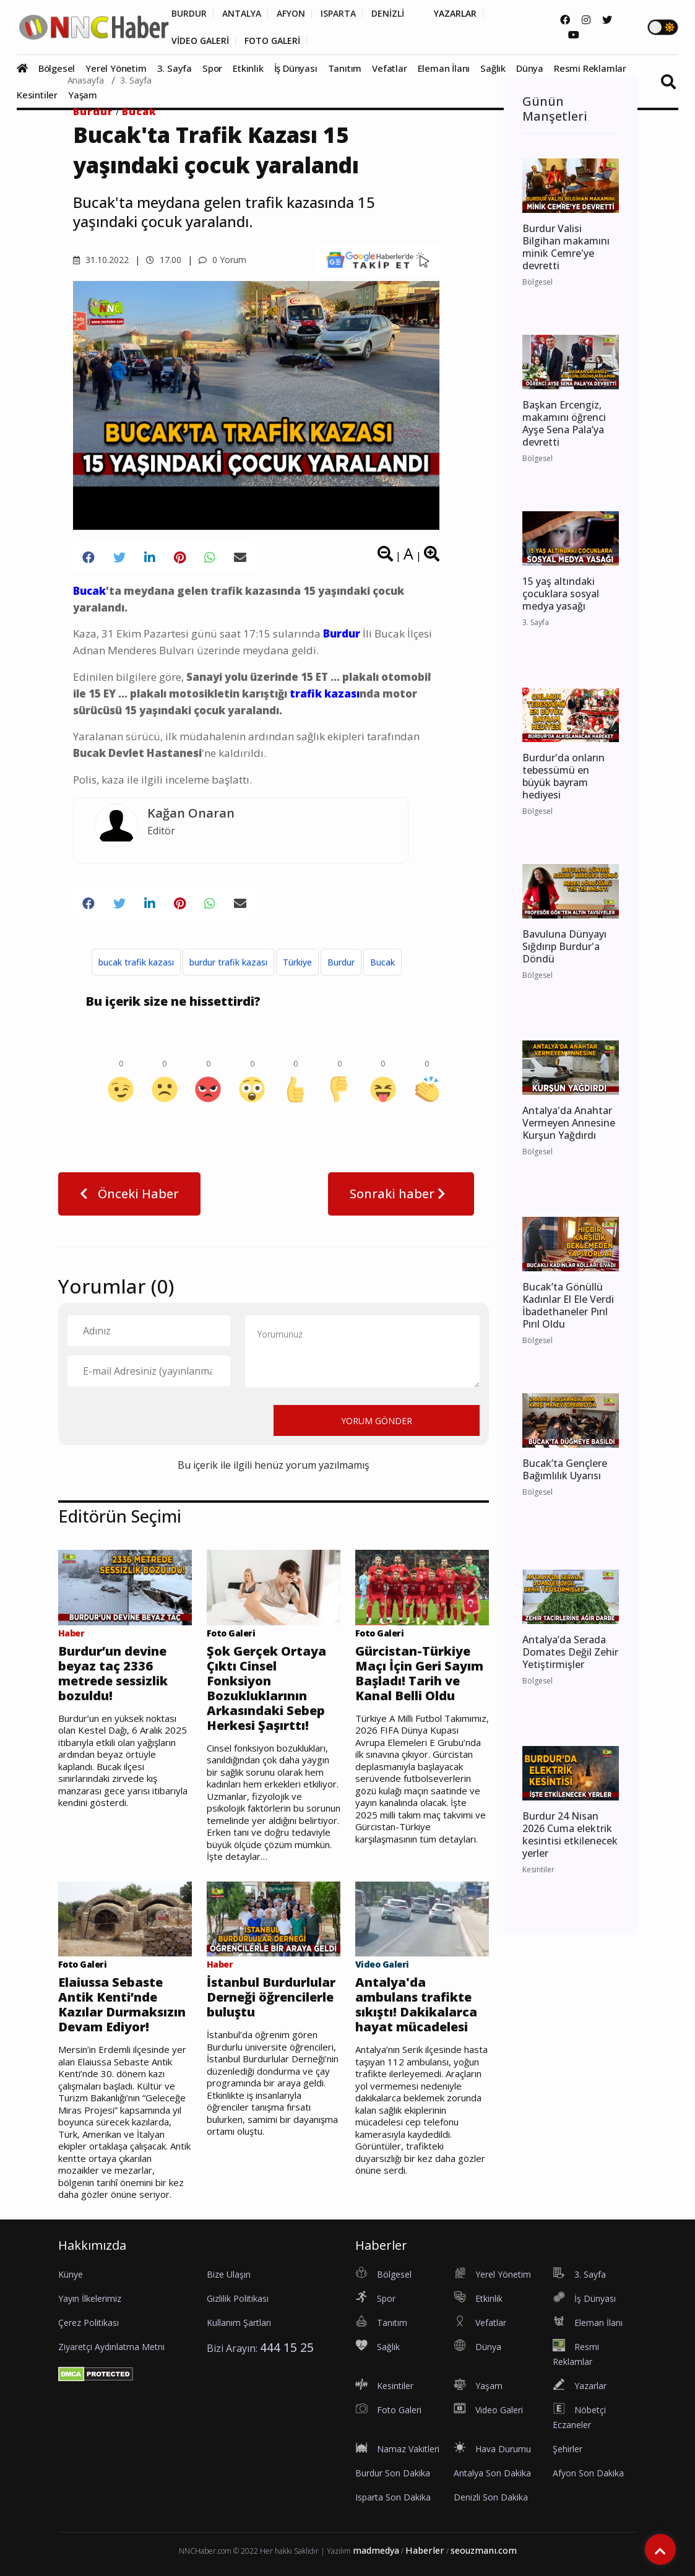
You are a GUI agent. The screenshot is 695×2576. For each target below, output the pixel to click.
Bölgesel (56, 68)
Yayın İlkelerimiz (89, 2298)
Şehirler (567, 2449)
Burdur (93, 111)
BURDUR (189, 13)
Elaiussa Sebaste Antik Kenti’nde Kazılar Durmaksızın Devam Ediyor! (122, 2004)
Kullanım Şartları (239, 2322)
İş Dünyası (295, 68)
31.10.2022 (101, 260)
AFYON (291, 13)
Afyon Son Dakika (588, 2473)
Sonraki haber (401, 1193)
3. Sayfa (174, 68)
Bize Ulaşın (229, 2274)
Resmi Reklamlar (590, 68)
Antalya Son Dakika (492, 2473)
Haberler (424, 2550)
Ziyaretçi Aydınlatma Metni (111, 2347)
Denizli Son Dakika (491, 2497)
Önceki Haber (129, 1193)
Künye (70, 2274)
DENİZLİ (387, 13)
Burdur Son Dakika (392, 2473)
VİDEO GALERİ (200, 41)
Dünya (529, 68)
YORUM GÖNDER (376, 1421)
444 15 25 (287, 2347)
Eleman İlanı (444, 68)
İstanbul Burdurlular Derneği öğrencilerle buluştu (271, 1997)
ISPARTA (338, 13)
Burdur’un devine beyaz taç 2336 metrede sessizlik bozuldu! (113, 1673)
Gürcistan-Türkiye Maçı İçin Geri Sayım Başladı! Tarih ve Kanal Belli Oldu (419, 1673)
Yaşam (82, 95)
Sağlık (493, 68)
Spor (212, 68)
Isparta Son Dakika (393, 2497)
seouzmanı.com (484, 2550)
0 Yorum (222, 260)
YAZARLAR (455, 13)
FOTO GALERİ (272, 41)
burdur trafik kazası (228, 962)
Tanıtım (345, 68)
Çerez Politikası (88, 2322)
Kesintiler (37, 95)
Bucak (139, 111)
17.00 (163, 260)
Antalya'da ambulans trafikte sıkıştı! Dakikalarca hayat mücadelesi (416, 2004)
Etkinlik (248, 68)
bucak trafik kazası (136, 962)
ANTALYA (241, 13)
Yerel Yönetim (115, 68)
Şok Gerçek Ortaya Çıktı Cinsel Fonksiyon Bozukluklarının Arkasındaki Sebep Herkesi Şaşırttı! (266, 1688)
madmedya (376, 2550)
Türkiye (297, 962)
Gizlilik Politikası (238, 2298)
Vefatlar (389, 68)
